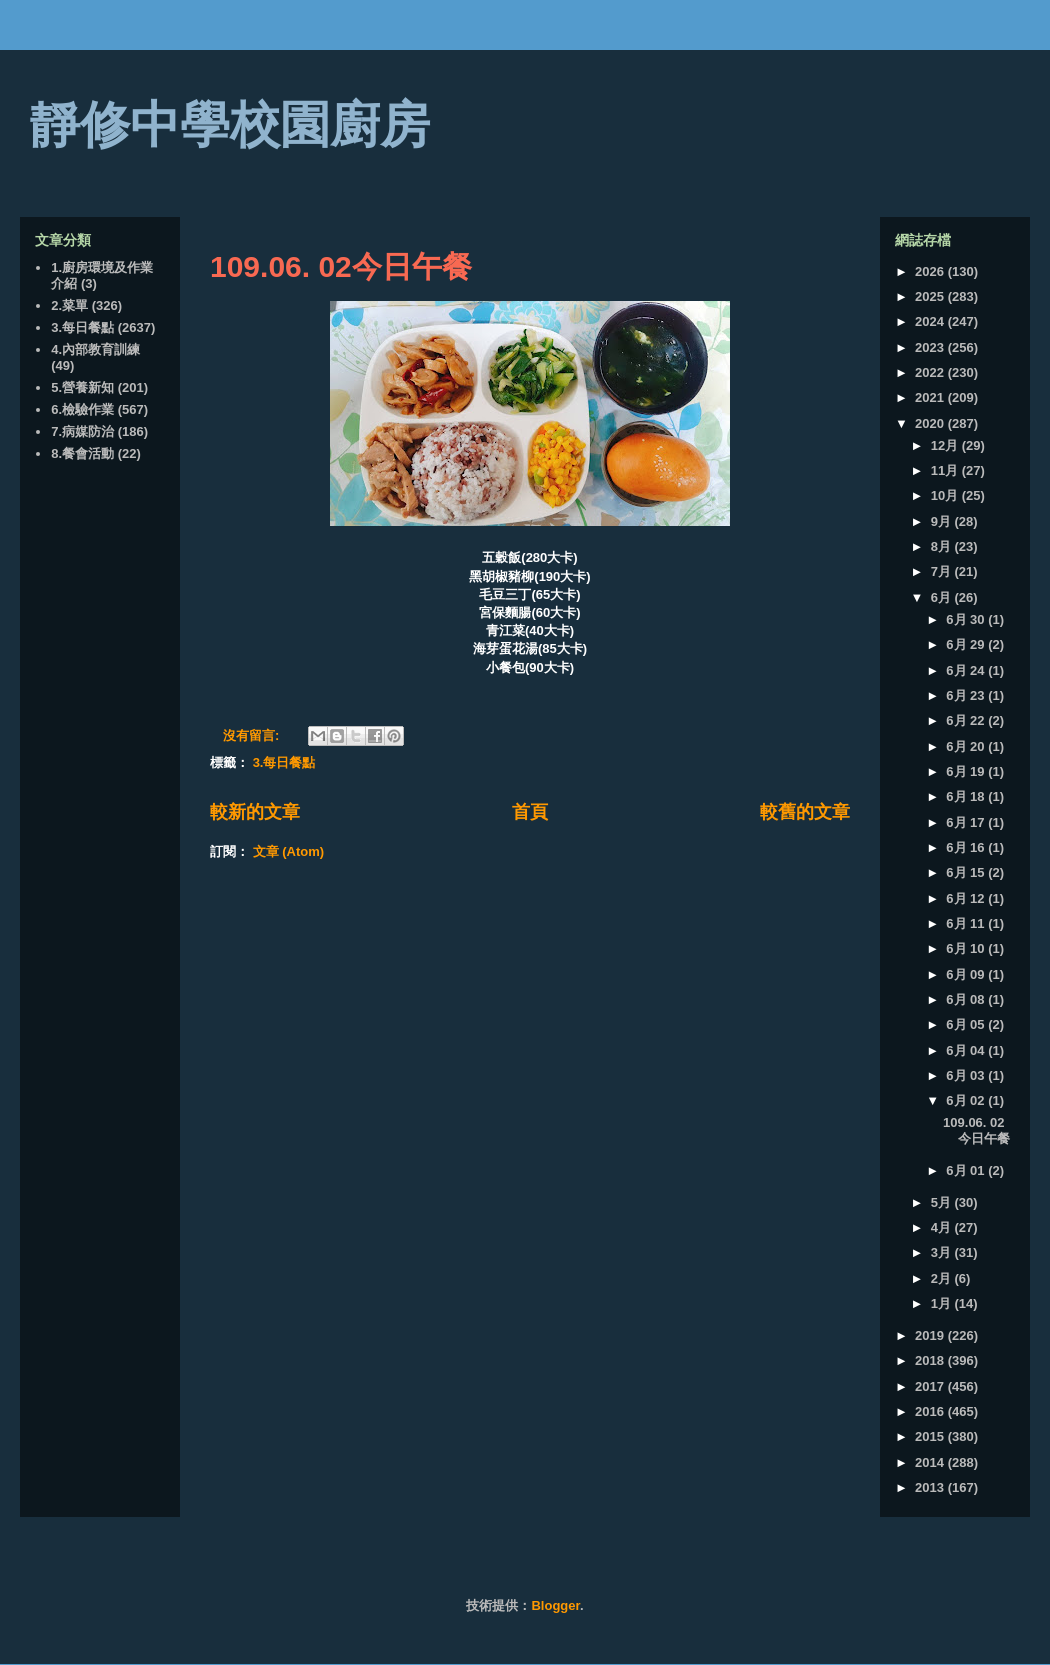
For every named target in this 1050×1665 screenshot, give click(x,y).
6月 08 (967, 999)
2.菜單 (69, 305)
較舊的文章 (805, 812)
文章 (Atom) (289, 851)
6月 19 (967, 771)
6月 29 (967, 644)
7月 (943, 571)
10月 (946, 495)
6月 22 (967, 720)
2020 (931, 423)
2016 (931, 1411)
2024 (931, 321)
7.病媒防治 (82, 431)
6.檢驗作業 (82, 409)
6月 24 (967, 670)
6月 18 (967, 796)
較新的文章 (255, 812)
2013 (931, 1487)
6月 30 (967, 619)
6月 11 (967, 923)
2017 (931, 1386)
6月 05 (967, 1024)
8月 (943, 546)
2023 (931, 347)
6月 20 (967, 746)
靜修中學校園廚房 (230, 125)
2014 (931, 1462)
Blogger (555, 1605)
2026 (931, 271)
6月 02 (967, 1100)
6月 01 (967, 1170)
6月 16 (967, 847)
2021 (931, 397)
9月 (943, 521)
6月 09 (967, 974)
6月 (943, 597)
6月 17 (967, 822)
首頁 (530, 812)
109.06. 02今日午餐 (341, 266)
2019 (931, 1335)
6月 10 (967, 948)
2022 (931, 372)
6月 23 (967, 695)
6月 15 (967, 872)
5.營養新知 (82, 387)
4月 (943, 1227)
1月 (943, 1303)
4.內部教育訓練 (95, 349)
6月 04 (967, 1050)
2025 (931, 296)
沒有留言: (253, 735)
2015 (931, 1436)
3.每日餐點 (284, 762)
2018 (931, 1360)
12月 (946, 445)
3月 (943, 1252)
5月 (943, 1202)
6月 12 (967, 898)
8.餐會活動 (82, 453)
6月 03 (967, 1075)
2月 (943, 1278)
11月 (946, 470)
